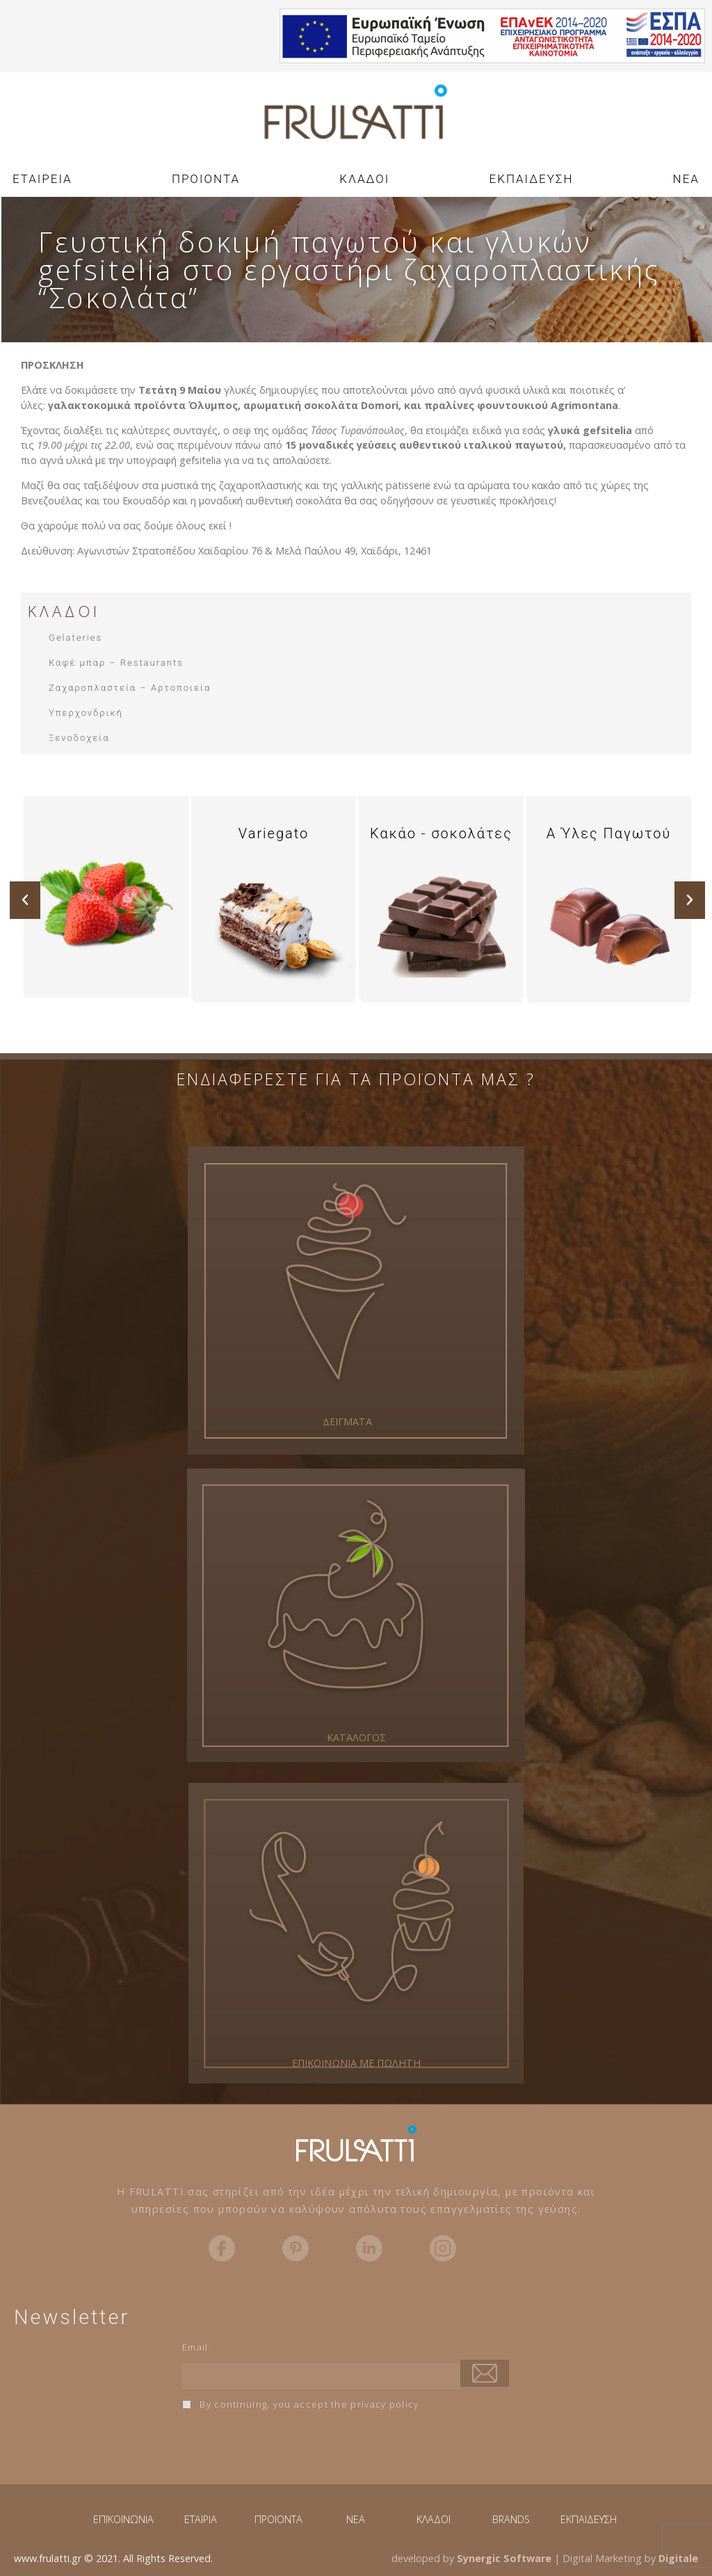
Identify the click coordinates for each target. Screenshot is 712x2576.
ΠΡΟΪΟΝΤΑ (278, 2519)
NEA (686, 179)
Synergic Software (504, 2558)
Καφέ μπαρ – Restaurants (116, 662)
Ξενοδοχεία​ (79, 738)
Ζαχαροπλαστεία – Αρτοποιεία (130, 687)
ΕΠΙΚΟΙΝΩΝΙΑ (123, 2519)
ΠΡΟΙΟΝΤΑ (206, 179)
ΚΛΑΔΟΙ (364, 179)
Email (195, 2347)
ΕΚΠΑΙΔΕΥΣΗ (532, 179)
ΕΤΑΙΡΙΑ (200, 2519)
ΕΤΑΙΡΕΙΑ (42, 179)
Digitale (678, 2558)
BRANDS (511, 2519)
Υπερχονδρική (86, 712)
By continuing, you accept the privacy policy (300, 2404)
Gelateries (75, 637)
